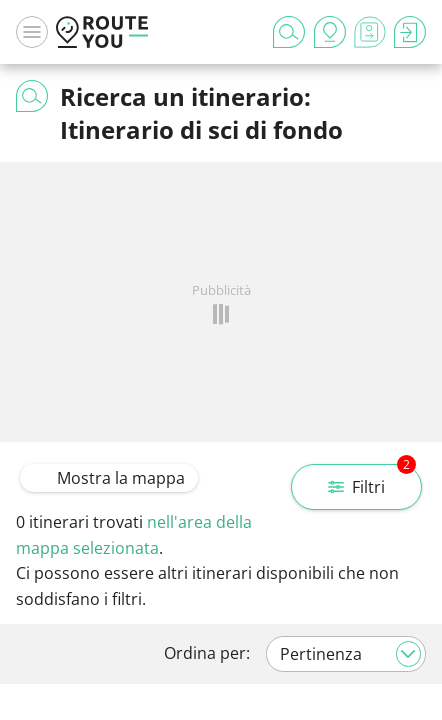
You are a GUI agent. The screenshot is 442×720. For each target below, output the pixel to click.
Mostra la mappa (109, 478)
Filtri (372, 481)
